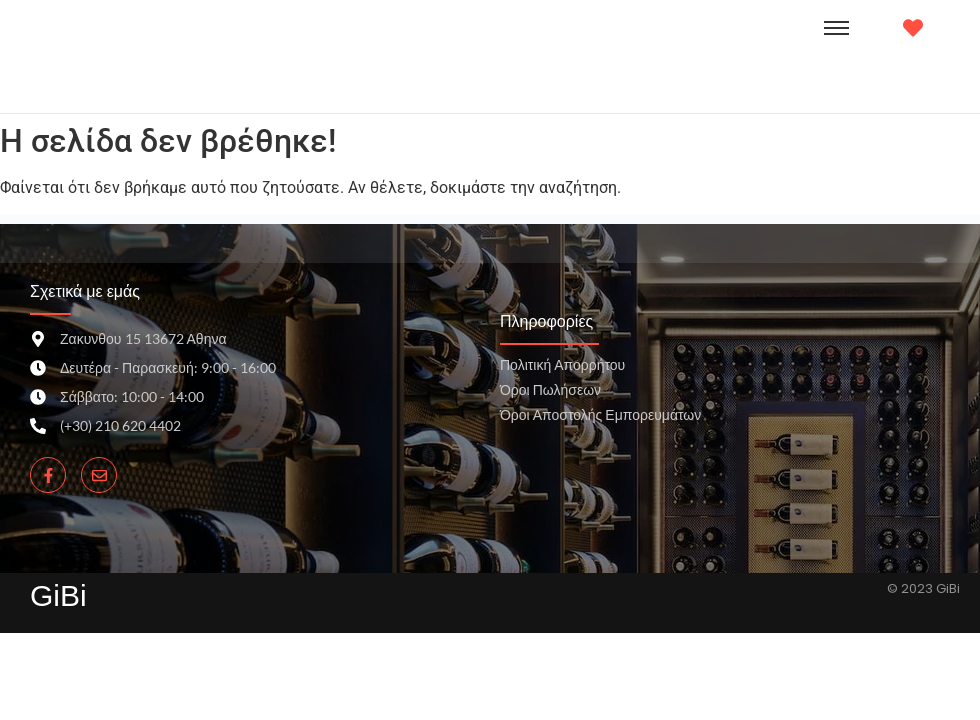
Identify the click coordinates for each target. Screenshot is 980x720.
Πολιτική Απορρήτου (562, 364)
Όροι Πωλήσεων (550, 389)
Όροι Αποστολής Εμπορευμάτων (600, 414)
